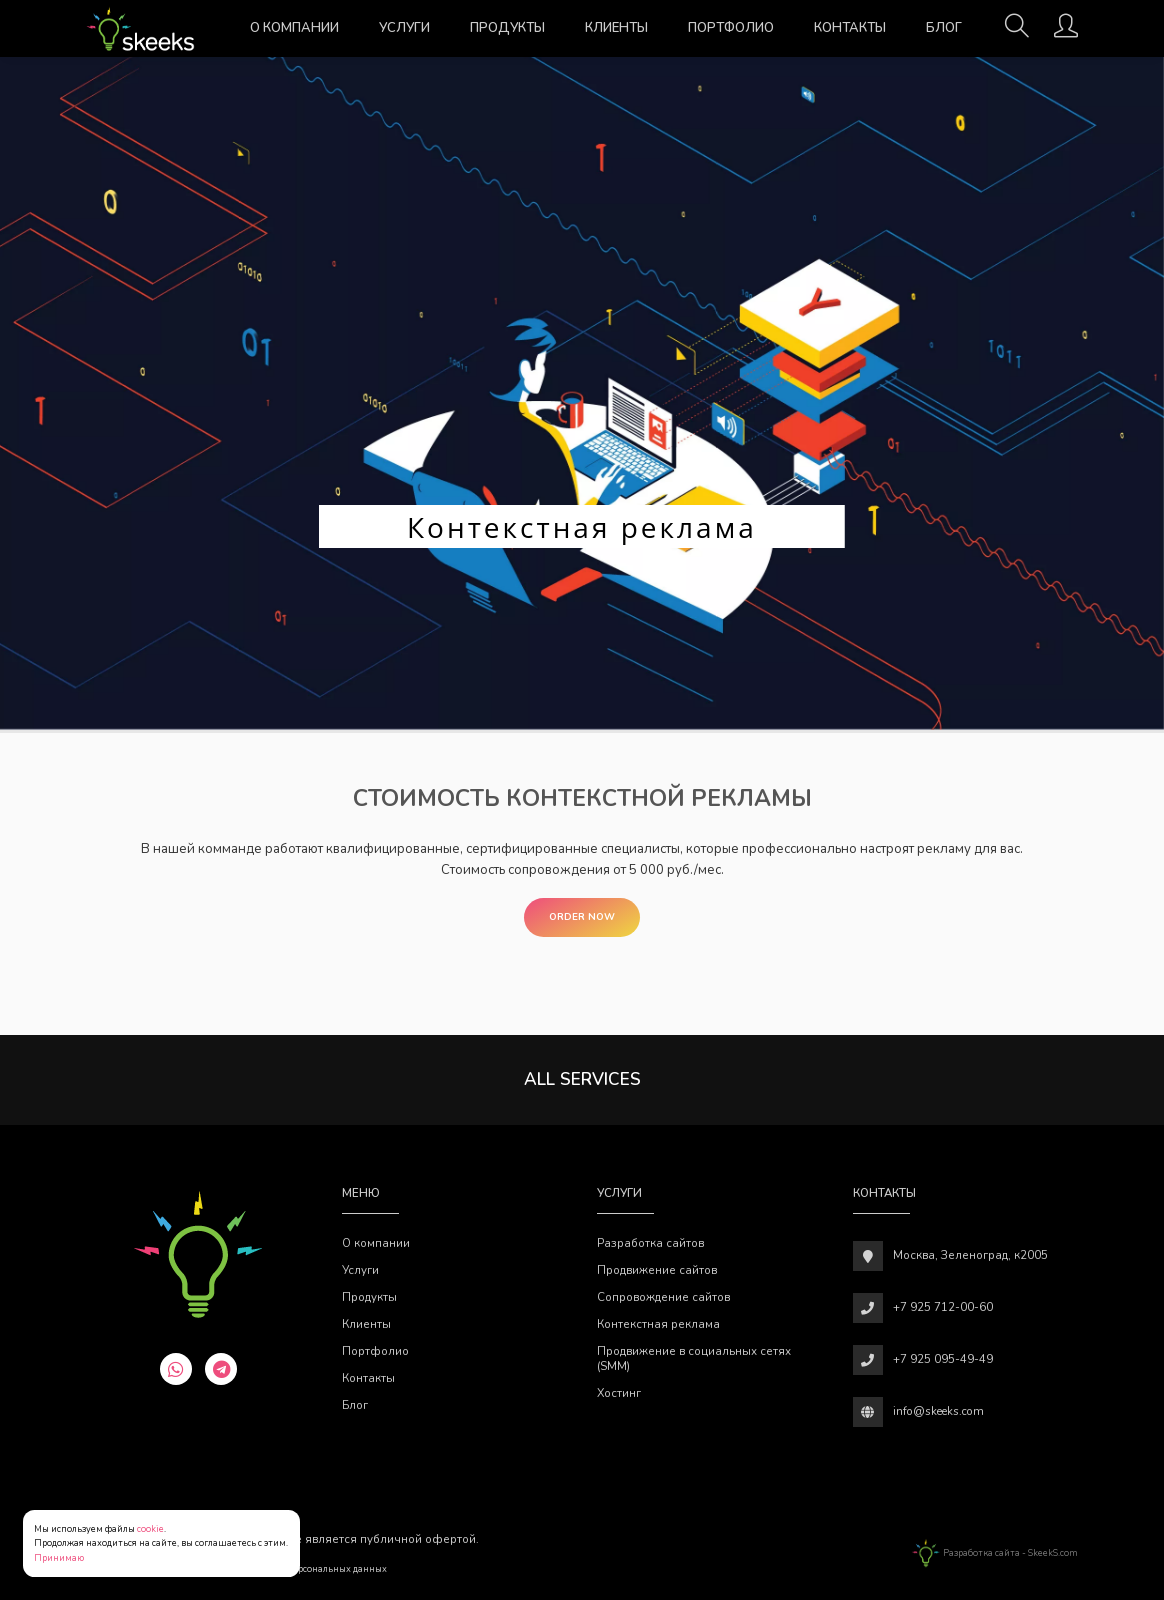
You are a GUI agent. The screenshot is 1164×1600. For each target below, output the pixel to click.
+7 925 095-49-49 (943, 1359)
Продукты (507, 28)
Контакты (850, 28)
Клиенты (616, 28)
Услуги (404, 28)
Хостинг (619, 1393)
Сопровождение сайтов (663, 1297)
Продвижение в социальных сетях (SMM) (694, 1358)
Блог (944, 28)
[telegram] (221, 1369)
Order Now (582, 916)
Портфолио (731, 28)
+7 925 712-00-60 (943, 1307)
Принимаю (59, 1558)
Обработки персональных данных (312, 1569)
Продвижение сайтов (657, 1270)
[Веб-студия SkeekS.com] (140, 28)
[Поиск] (1017, 32)
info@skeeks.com (938, 1411)
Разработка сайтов (650, 1243)
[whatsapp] (176, 1369)
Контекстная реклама (658, 1324)
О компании (294, 28)
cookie (150, 1529)
